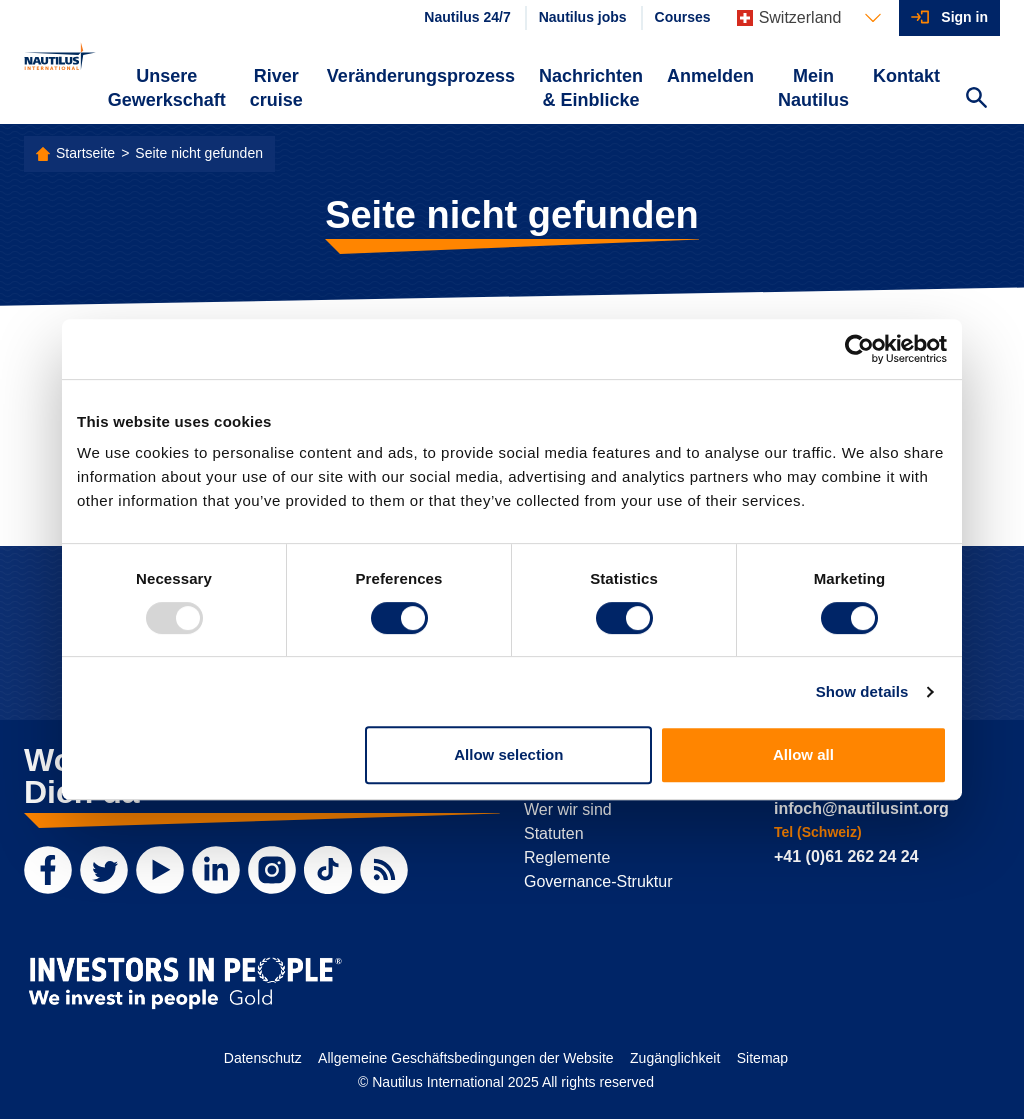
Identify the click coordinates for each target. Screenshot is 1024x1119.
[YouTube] (160, 870)
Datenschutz (263, 1058)
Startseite (85, 153)
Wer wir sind (568, 809)
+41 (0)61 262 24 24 (846, 856)
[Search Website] (976, 100)
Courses (683, 17)
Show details (862, 691)
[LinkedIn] (216, 870)
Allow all (803, 754)
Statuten (554, 833)
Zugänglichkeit (675, 1058)
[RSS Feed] (384, 870)
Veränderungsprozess (421, 76)
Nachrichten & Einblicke (591, 88)
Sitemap (762, 1058)
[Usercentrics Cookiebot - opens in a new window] (859, 349)
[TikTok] (328, 870)
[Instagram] (272, 870)
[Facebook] (48, 870)
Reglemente (567, 857)
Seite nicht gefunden (199, 153)
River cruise (276, 88)
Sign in (964, 17)
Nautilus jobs (583, 17)
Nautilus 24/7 (467, 17)
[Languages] (809, 18)
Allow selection (508, 754)
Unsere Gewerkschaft (167, 88)
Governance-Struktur (598, 881)
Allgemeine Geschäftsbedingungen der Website (465, 1058)
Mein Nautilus (813, 88)
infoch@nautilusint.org (861, 808)
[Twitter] (104, 870)
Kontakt (906, 76)
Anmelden (710, 76)
